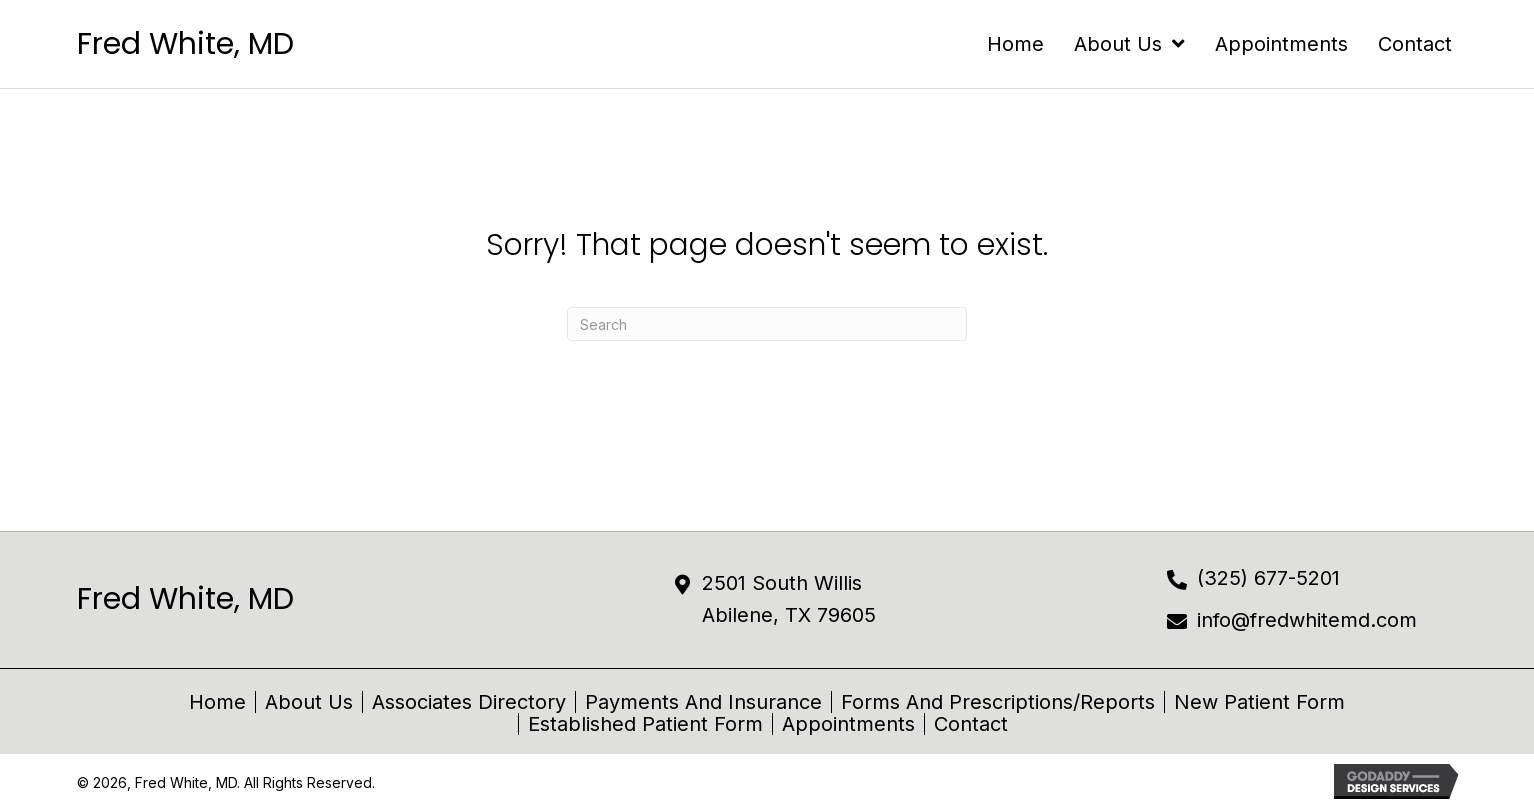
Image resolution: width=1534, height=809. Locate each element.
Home (217, 702)
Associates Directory (469, 702)
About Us (309, 702)
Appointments (848, 724)
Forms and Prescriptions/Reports (998, 702)
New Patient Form (1259, 702)
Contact (971, 724)
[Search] (767, 324)
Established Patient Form (645, 724)
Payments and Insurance (703, 702)
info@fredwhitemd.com (1307, 620)
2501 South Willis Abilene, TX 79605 (789, 599)
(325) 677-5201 (1268, 578)
